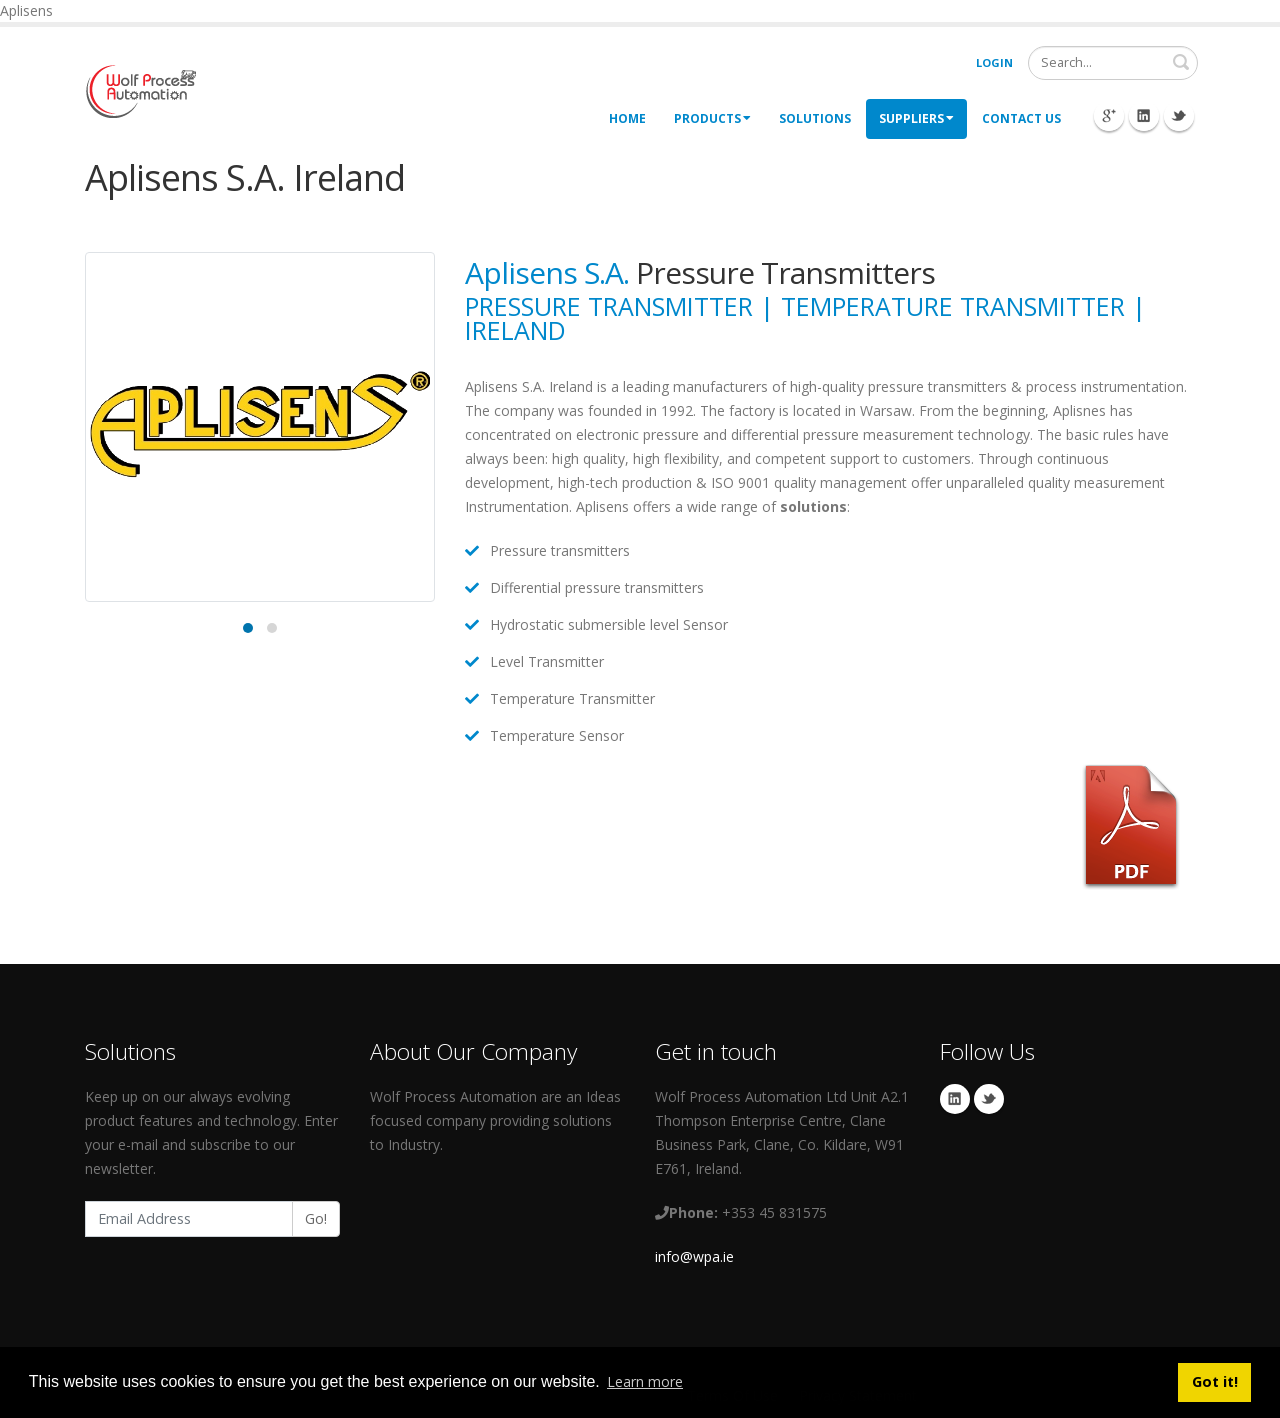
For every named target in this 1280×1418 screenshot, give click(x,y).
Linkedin (955, 1099)
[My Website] (140, 89)
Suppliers (916, 118)
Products (712, 118)
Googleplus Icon (1109, 116)
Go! (316, 1218)
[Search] (1113, 63)
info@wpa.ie (694, 1256)
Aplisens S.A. (547, 272)
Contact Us (1021, 118)
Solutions (815, 118)
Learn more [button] (645, 1381)
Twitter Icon (1179, 116)
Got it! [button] (1215, 1381)
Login (994, 62)
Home (627, 118)
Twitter (989, 1099)
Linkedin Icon (1144, 116)
